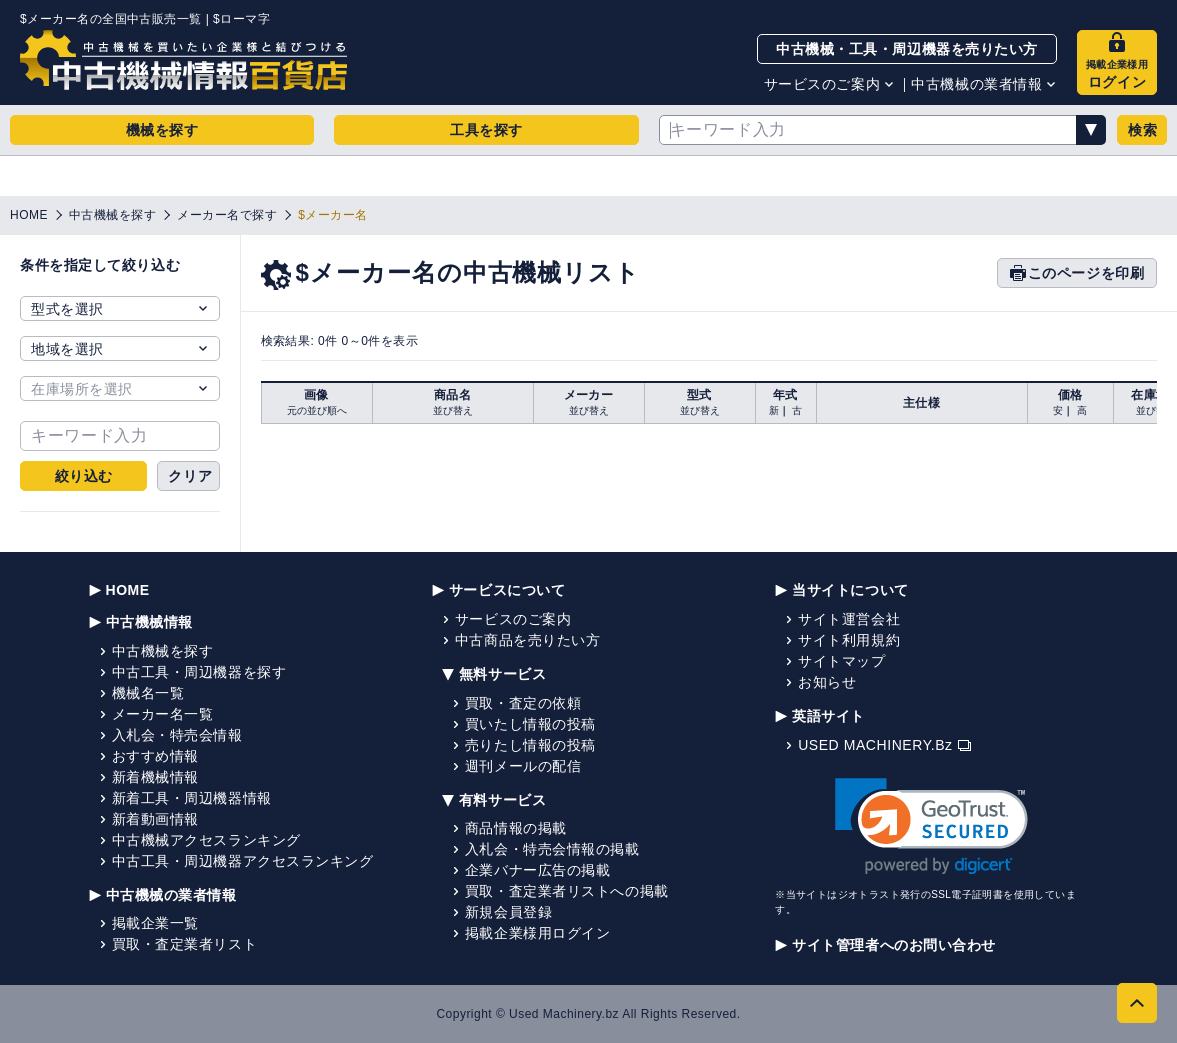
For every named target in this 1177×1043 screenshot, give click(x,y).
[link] (931, 826)
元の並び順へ (317, 410)
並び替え (453, 410)
